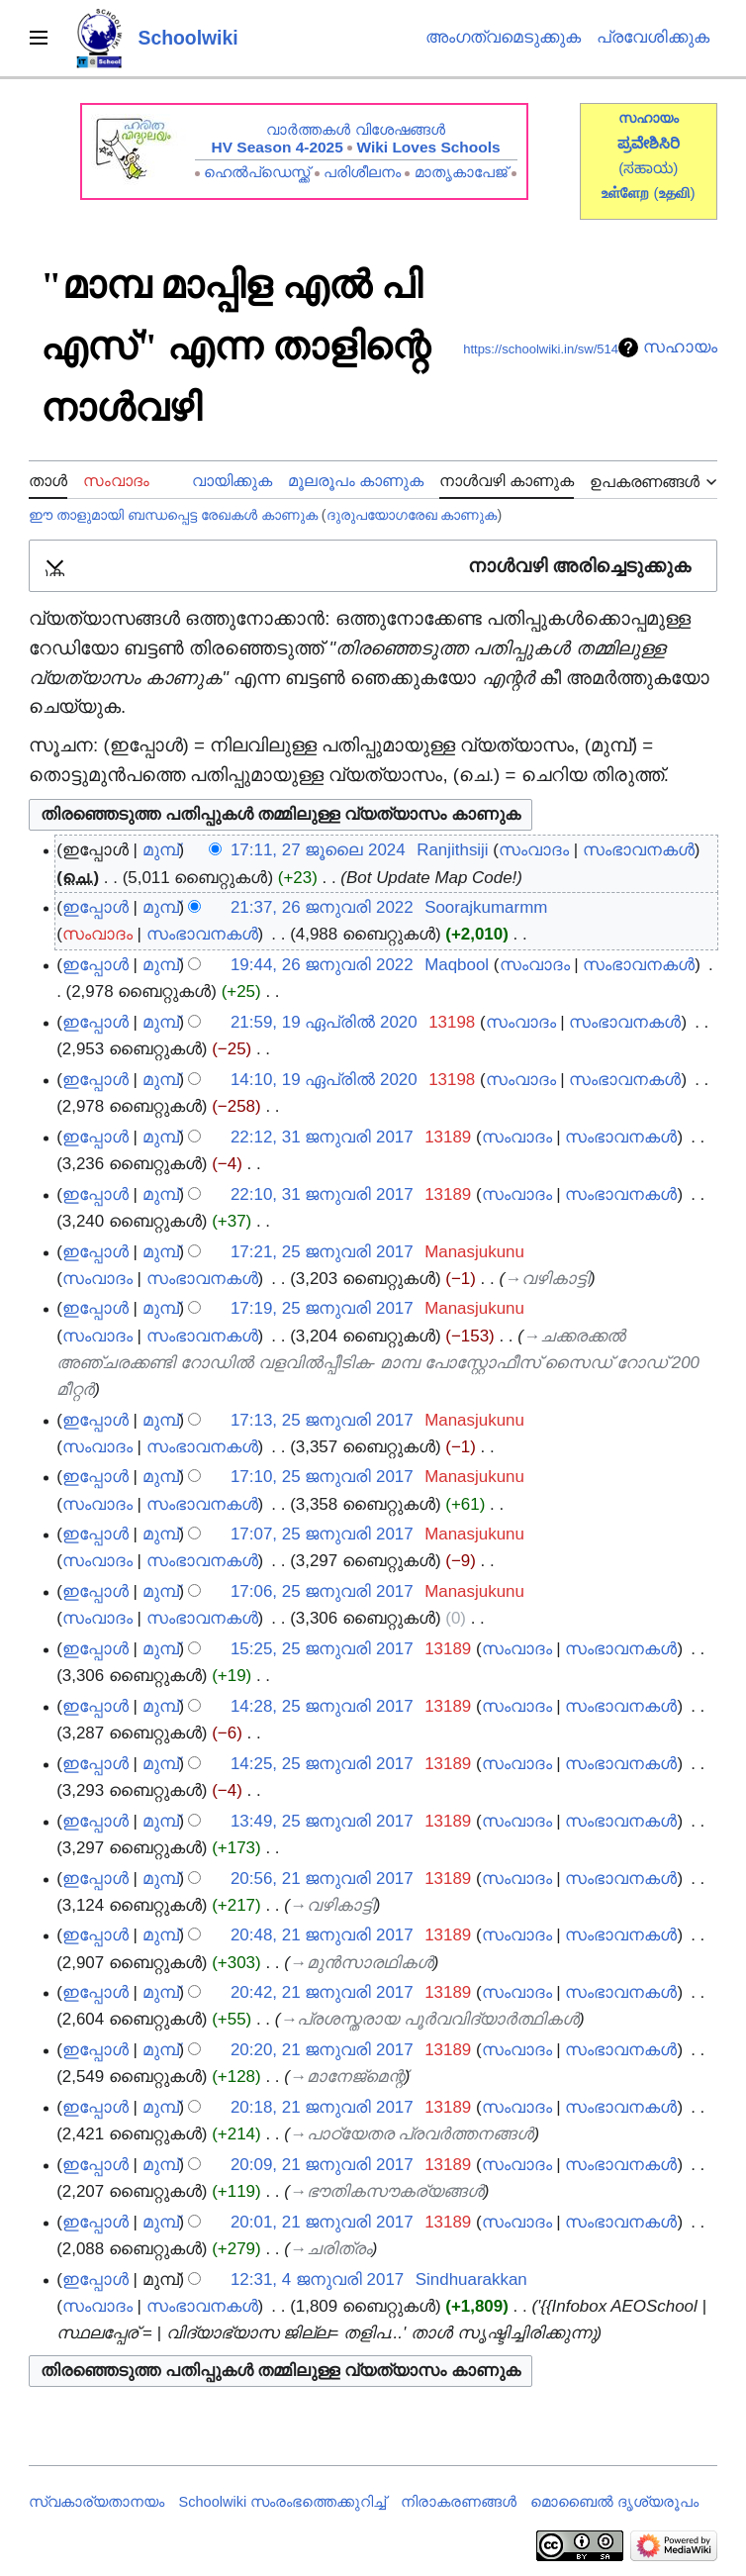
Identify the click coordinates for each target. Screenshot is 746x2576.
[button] (373, 566)
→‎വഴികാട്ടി (547, 1278)
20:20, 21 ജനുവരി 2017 (322, 2049)
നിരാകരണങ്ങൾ (458, 2502)
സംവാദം (534, 850)
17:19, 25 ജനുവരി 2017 (322, 1308)
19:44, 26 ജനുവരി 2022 (322, 964)
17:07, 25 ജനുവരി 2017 (322, 1534)
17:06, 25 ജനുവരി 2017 (322, 1591)
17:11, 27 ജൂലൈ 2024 (318, 850)
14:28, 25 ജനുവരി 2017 (322, 1706)
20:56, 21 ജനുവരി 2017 (322, 1878)
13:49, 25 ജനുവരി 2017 (322, 1821)
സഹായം (680, 347)
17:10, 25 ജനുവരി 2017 (322, 1476)
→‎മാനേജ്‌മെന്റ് (347, 2076)
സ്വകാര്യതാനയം (96, 2502)
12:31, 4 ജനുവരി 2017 (317, 2279)
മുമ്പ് (160, 850)
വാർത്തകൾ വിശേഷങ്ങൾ (355, 129)
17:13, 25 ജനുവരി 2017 (322, 1420)
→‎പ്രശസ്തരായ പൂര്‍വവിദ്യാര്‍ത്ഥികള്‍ (429, 2019)
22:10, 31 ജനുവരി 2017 (322, 1194)
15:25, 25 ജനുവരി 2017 (322, 1648)
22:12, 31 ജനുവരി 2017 (322, 1137)
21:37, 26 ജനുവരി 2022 (322, 907)
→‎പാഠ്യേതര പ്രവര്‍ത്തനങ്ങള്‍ (412, 2134)
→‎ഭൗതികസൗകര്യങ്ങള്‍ (387, 2191)
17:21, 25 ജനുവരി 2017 (322, 1251)
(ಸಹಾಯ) (648, 167)
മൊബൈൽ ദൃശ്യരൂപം (614, 2502)
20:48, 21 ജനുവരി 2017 (322, 1935)
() (674, 192)
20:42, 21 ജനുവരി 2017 (322, 1992)
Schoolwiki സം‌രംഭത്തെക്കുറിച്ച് (283, 2502)
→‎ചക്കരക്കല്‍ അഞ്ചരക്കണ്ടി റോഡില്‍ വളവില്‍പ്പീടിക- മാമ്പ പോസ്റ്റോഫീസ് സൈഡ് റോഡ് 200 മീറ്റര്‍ (377, 1363)
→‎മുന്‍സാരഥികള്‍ (361, 1962)
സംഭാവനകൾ (639, 850)
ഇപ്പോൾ (95, 907)
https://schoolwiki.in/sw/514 (540, 349)
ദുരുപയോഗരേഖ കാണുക (412, 515)
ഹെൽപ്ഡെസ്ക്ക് (257, 171)
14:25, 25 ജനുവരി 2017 (322, 1763)
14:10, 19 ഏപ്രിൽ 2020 (324, 1079)
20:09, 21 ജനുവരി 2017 (322, 2164)
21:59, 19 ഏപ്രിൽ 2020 (324, 1022)
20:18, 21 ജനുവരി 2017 (322, 2107)
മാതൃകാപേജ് (461, 171)
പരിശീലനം (362, 171)
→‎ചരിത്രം (331, 2248)
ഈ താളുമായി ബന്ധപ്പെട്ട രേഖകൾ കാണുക (173, 515)
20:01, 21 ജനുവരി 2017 (322, 2222)
